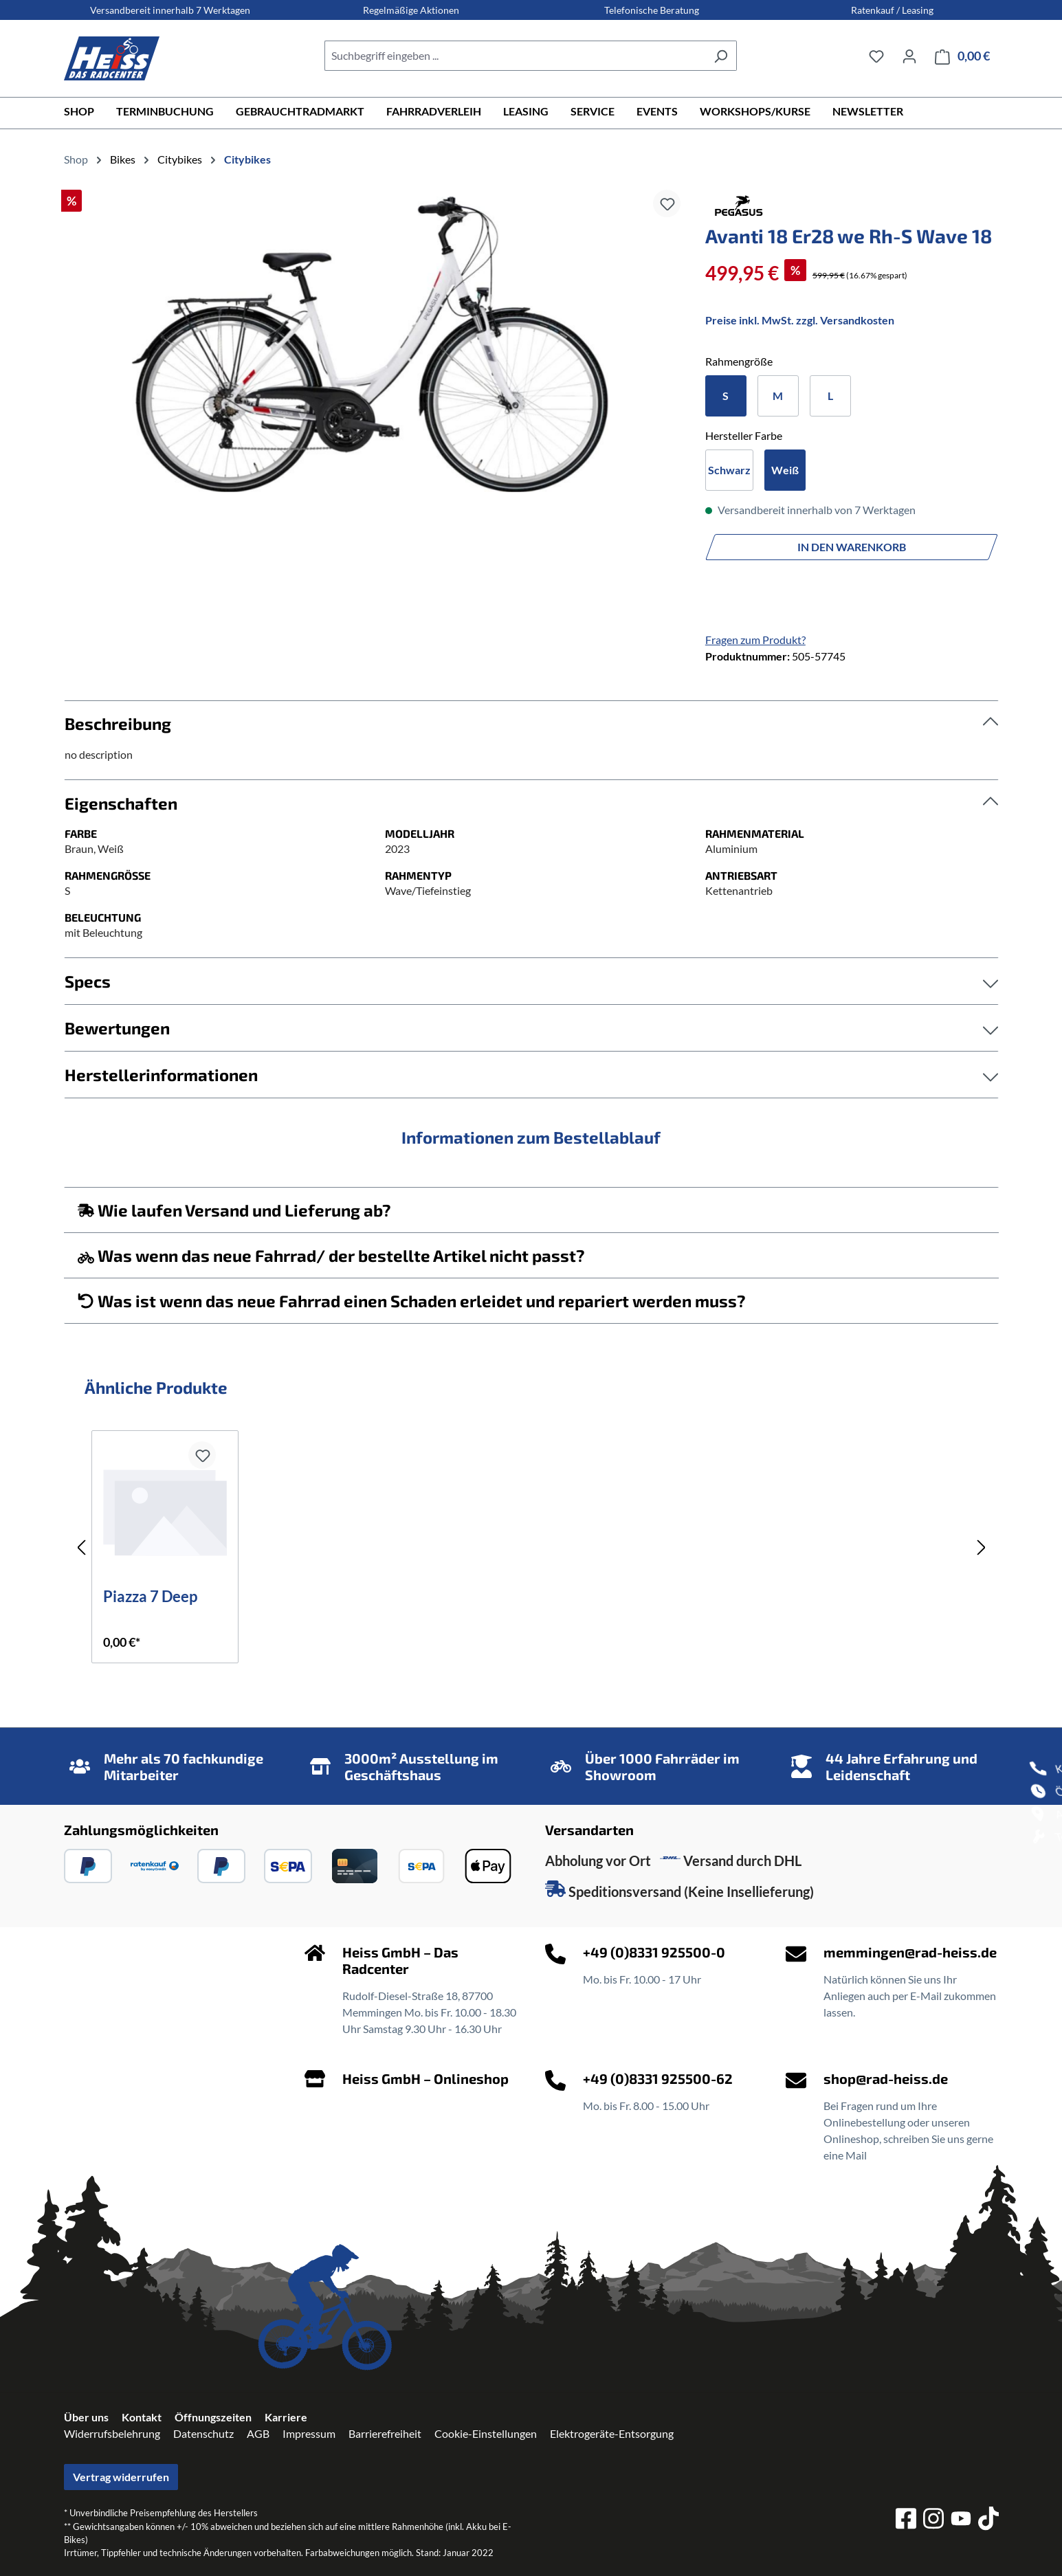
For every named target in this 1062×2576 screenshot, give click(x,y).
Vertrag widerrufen (121, 2476)
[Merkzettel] (876, 56)
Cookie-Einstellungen (485, 2433)
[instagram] (933, 2520)
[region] (371, 344)
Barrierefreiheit (385, 2433)
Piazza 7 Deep (150, 1597)
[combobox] (514, 56)
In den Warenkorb (851, 546)
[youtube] (961, 2520)
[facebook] (906, 2520)
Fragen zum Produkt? (755, 639)
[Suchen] (721, 56)
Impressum (309, 2433)
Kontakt (142, 2416)
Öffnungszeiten (213, 2416)
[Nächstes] (981, 1547)
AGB (258, 2433)
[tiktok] (988, 2520)
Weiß (785, 469)
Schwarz (729, 469)
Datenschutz (203, 2433)
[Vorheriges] (81, 1547)
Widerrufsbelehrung (112, 2433)
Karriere (286, 2416)
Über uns (86, 2416)
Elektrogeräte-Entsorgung (612, 2433)
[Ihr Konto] (909, 56)
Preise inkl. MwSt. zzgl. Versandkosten (799, 319)
